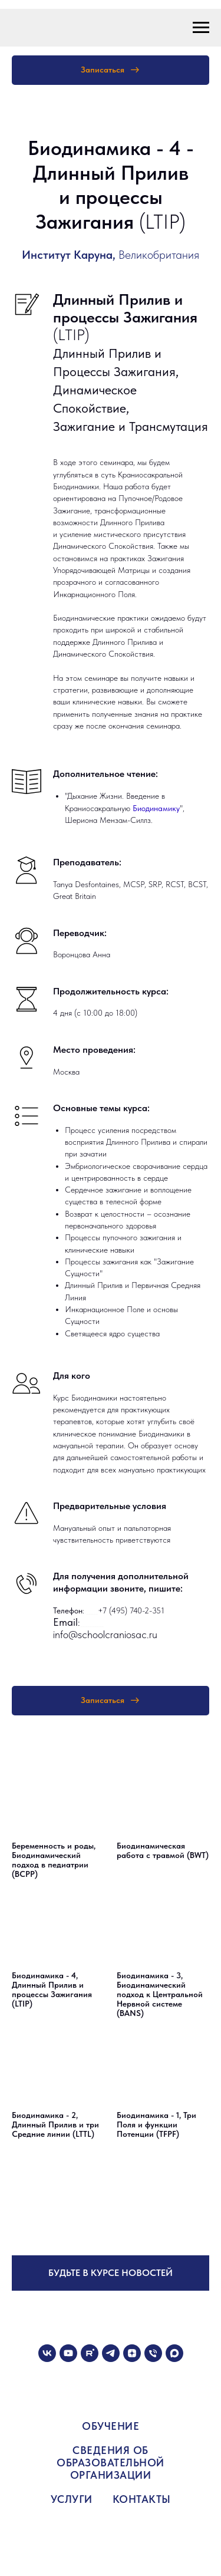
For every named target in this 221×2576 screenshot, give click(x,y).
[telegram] (111, 2353)
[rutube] (89, 2353)
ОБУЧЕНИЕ (110, 2426)
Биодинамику (156, 808)
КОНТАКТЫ (142, 2499)
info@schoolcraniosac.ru (105, 1634)
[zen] (132, 2353)
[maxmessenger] (174, 2353)
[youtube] (68, 2353)
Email (65, 1622)
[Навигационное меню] (201, 28)
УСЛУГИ (72, 2499)
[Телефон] (153, 2353)
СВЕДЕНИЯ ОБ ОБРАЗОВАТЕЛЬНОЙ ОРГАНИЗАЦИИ (110, 2462)
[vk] (47, 2353)
